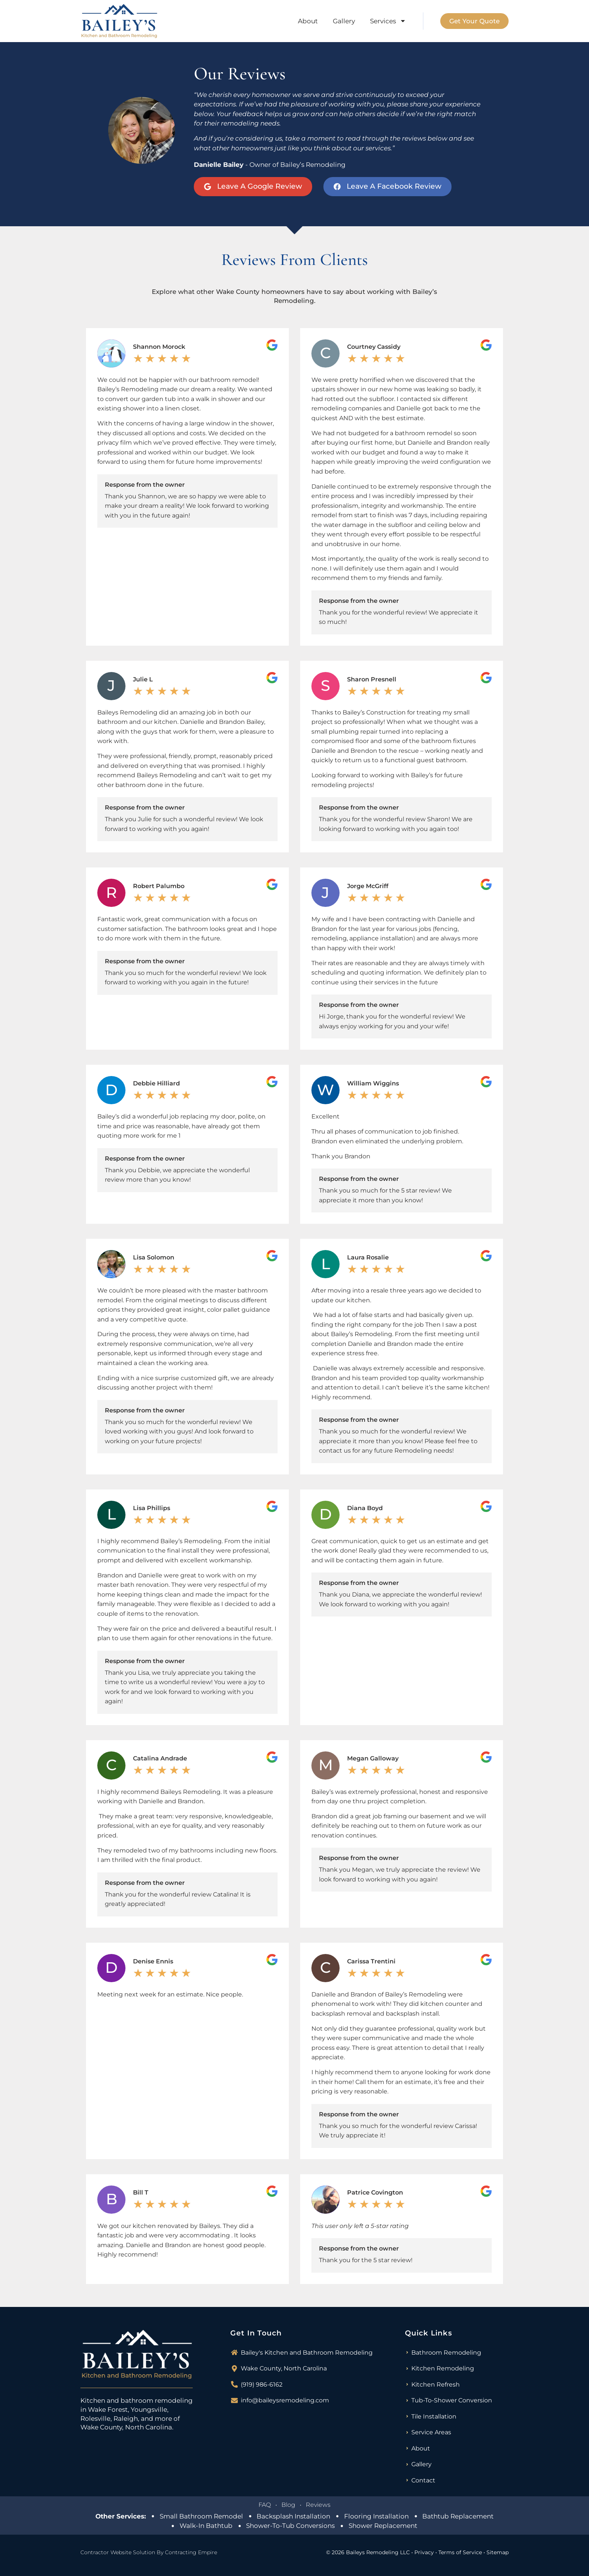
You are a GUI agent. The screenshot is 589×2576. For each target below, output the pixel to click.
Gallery (344, 21)
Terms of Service (460, 2552)
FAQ (264, 2504)
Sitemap (497, 2552)
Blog (288, 2504)
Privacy (424, 2552)
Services (388, 21)
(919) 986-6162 (261, 2384)
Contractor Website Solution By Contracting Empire (148, 2552)
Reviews (318, 2504)
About (308, 21)
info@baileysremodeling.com (285, 2400)
